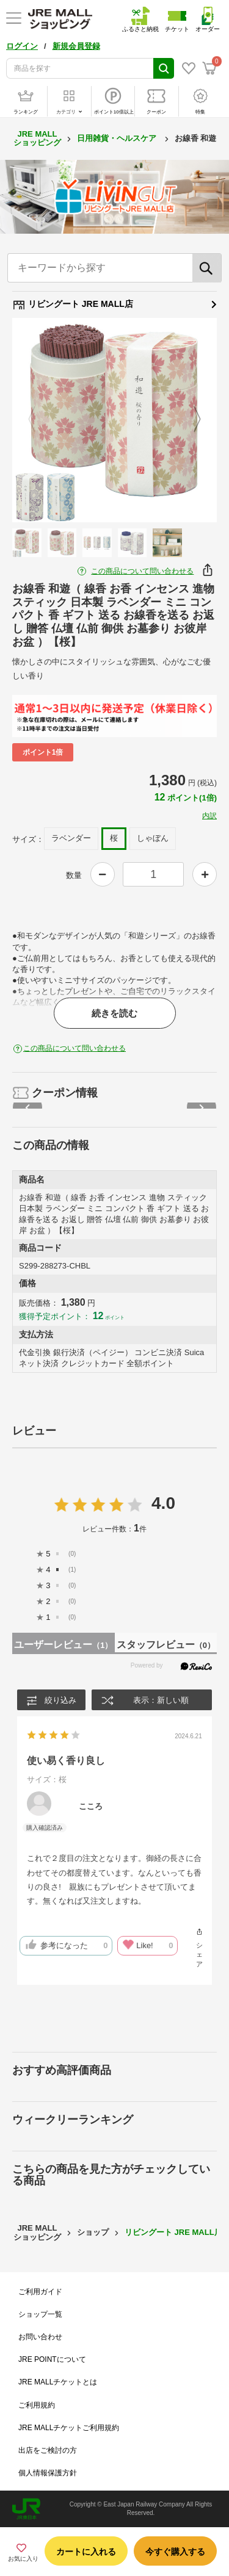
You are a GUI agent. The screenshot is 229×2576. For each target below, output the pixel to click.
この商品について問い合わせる (142, 571)
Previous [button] (39, 419)
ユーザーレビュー (63, 1644)
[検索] (207, 267)
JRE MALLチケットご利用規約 (68, 2427)
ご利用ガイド (40, 2291)
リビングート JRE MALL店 (114, 304)
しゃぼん (153, 838)
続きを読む (114, 1013)
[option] (114, 420)
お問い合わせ (40, 2337)
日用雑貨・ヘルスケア (118, 138)
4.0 (163, 1503)
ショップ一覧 (40, 2314)
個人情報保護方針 (47, 2473)
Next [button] (190, 419)
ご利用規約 (36, 2405)
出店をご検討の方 (47, 2450)
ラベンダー (71, 838)
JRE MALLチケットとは (57, 2382)
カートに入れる (86, 2551)
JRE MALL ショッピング (37, 138)
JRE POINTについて (52, 2359)
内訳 (209, 815)
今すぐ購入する (175, 2551)
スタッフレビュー (166, 1644)
